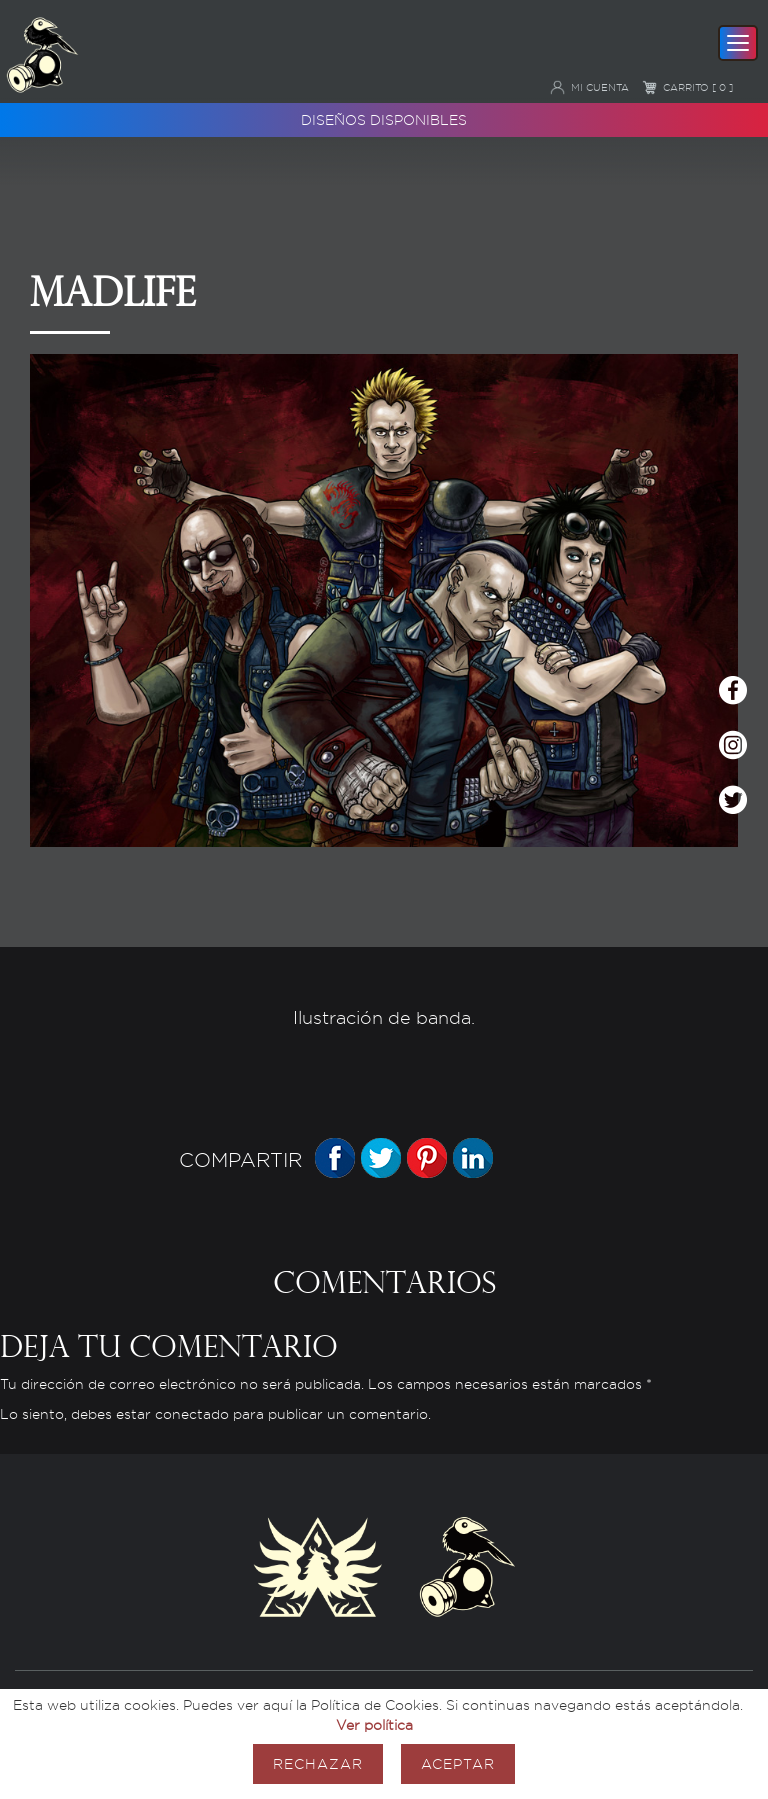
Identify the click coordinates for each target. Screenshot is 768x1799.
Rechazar (318, 1763)
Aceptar (458, 1763)
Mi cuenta (589, 87)
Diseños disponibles (384, 119)
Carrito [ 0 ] (687, 87)
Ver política (374, 1724)
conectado (192, 1414)
